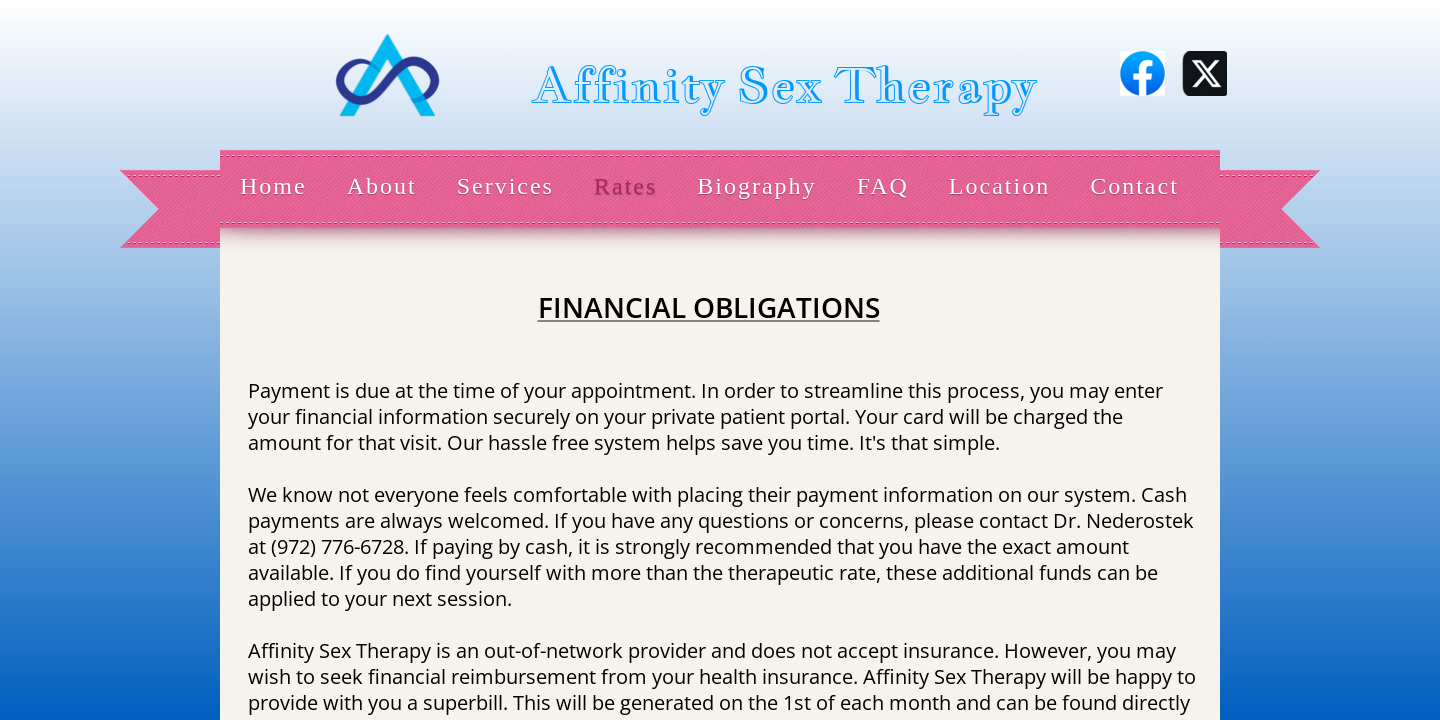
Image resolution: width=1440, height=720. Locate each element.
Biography (756, 186)
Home (273, 186)
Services (505, 186)
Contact (1134, 186)
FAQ (883, 186)
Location (999, 186)
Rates (625, 186)
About (382, 186)
